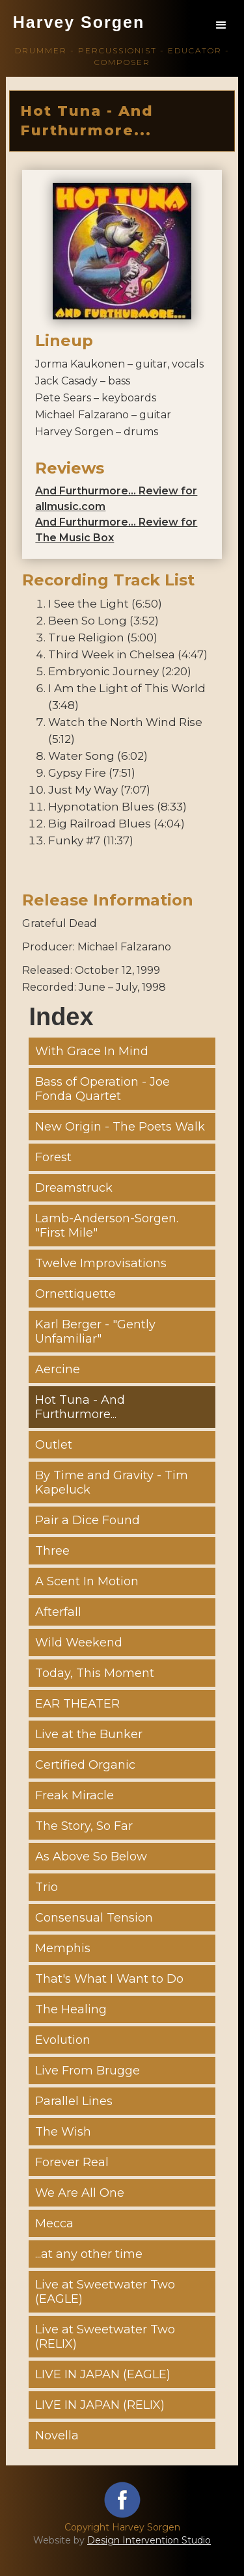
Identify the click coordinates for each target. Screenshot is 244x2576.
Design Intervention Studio (149, 2540)
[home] (78, 29)
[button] (221, 25)
